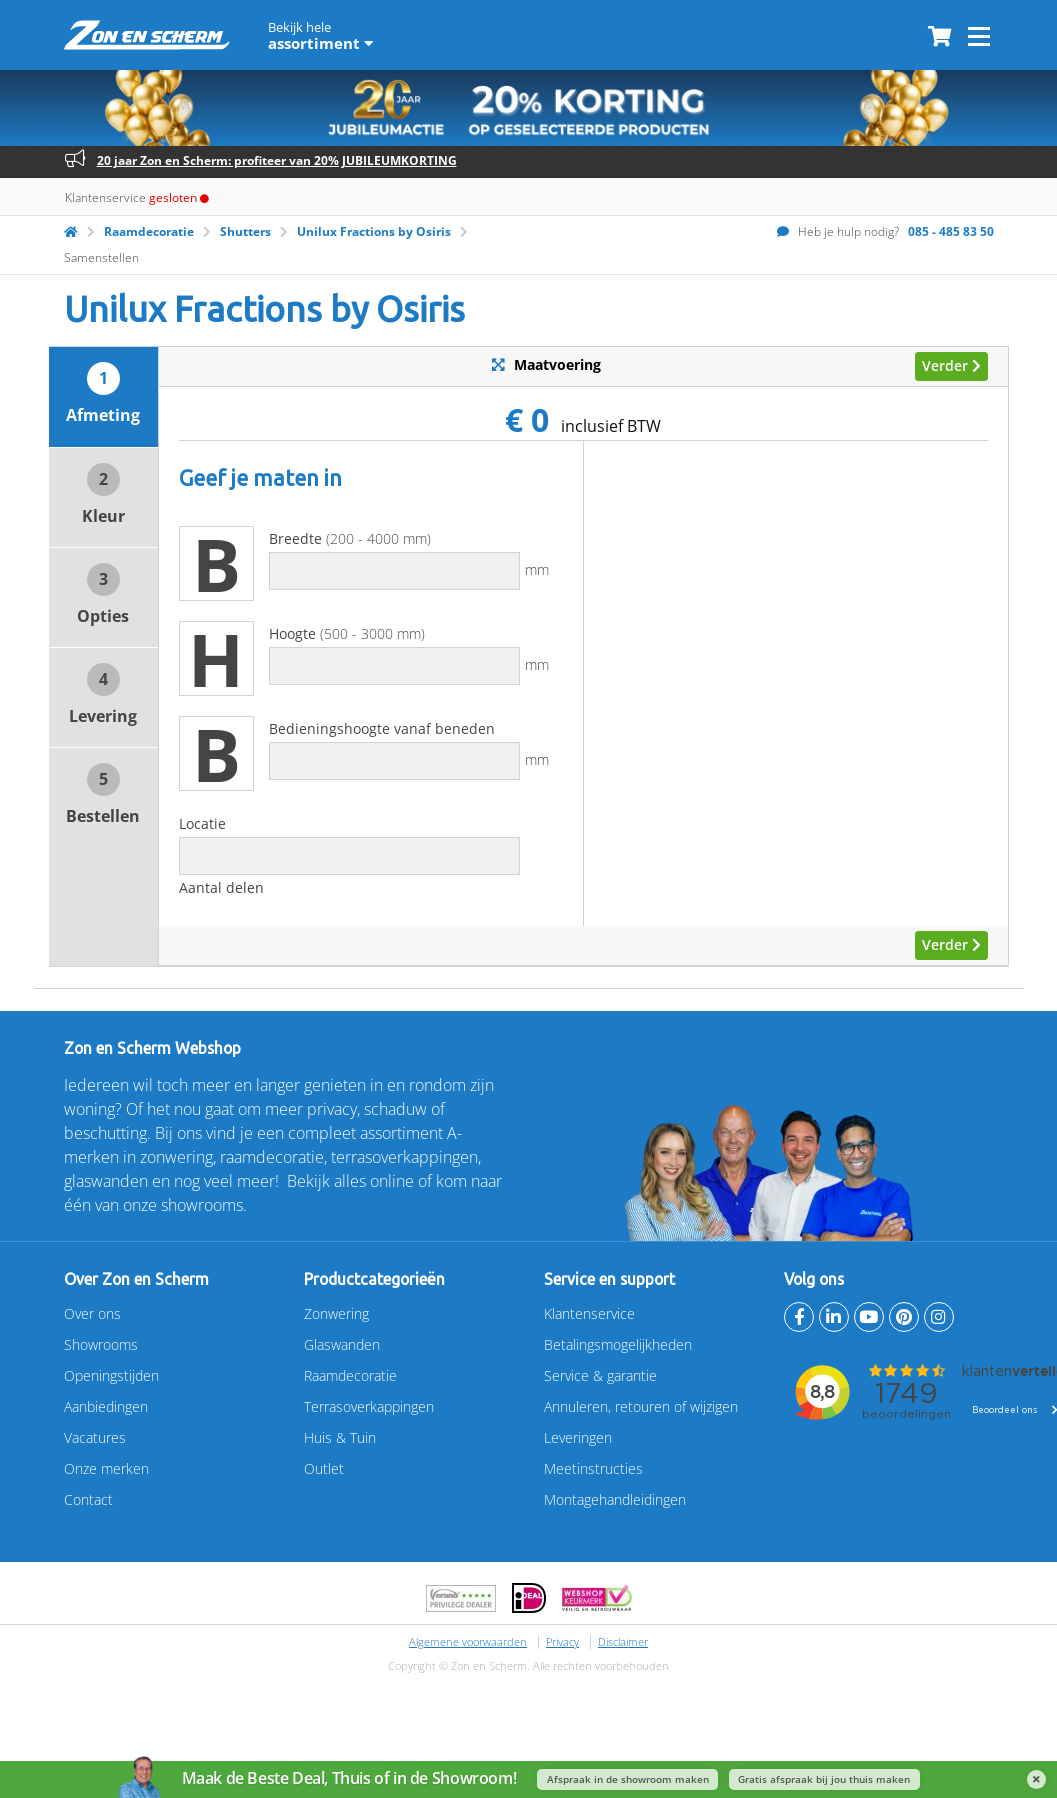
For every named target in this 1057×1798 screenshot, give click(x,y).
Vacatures (95, 1437)
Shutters (245, 231)
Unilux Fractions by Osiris (374, 231)
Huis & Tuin (340, 1437)
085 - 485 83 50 (951, 231)
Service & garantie (600, 1375)
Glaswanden (342, 1344)
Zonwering (336, 1313)
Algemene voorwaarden (468, 1641)
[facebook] (799, 1317)
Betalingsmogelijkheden (618, 1344)
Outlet (324, 1468)
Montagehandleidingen (615, 1499)
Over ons (92, 1313)
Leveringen (578, 1437)
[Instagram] (939, 1317)
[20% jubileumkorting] (528, 107)
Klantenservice (589, 1313)
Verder (951, 365)
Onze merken (106, 1468)
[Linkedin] (834, 1317)
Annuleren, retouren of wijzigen (641, 1406)
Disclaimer (623, 1641)
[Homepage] (71, 231)
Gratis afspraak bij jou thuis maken (824, 1779)
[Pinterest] (904, 1317)
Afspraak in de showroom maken (628, 1779)
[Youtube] (869, 1317)
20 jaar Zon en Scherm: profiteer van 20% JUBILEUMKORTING (277, 160)
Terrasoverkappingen (369, 1406)
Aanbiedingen (106, 1406)
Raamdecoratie (149, 231)
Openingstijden (111, 1375)
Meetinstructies (593, 1468)
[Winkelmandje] (939, 38)
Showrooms (101, 1344)
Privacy (562, 1641)
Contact (88, 1499)
